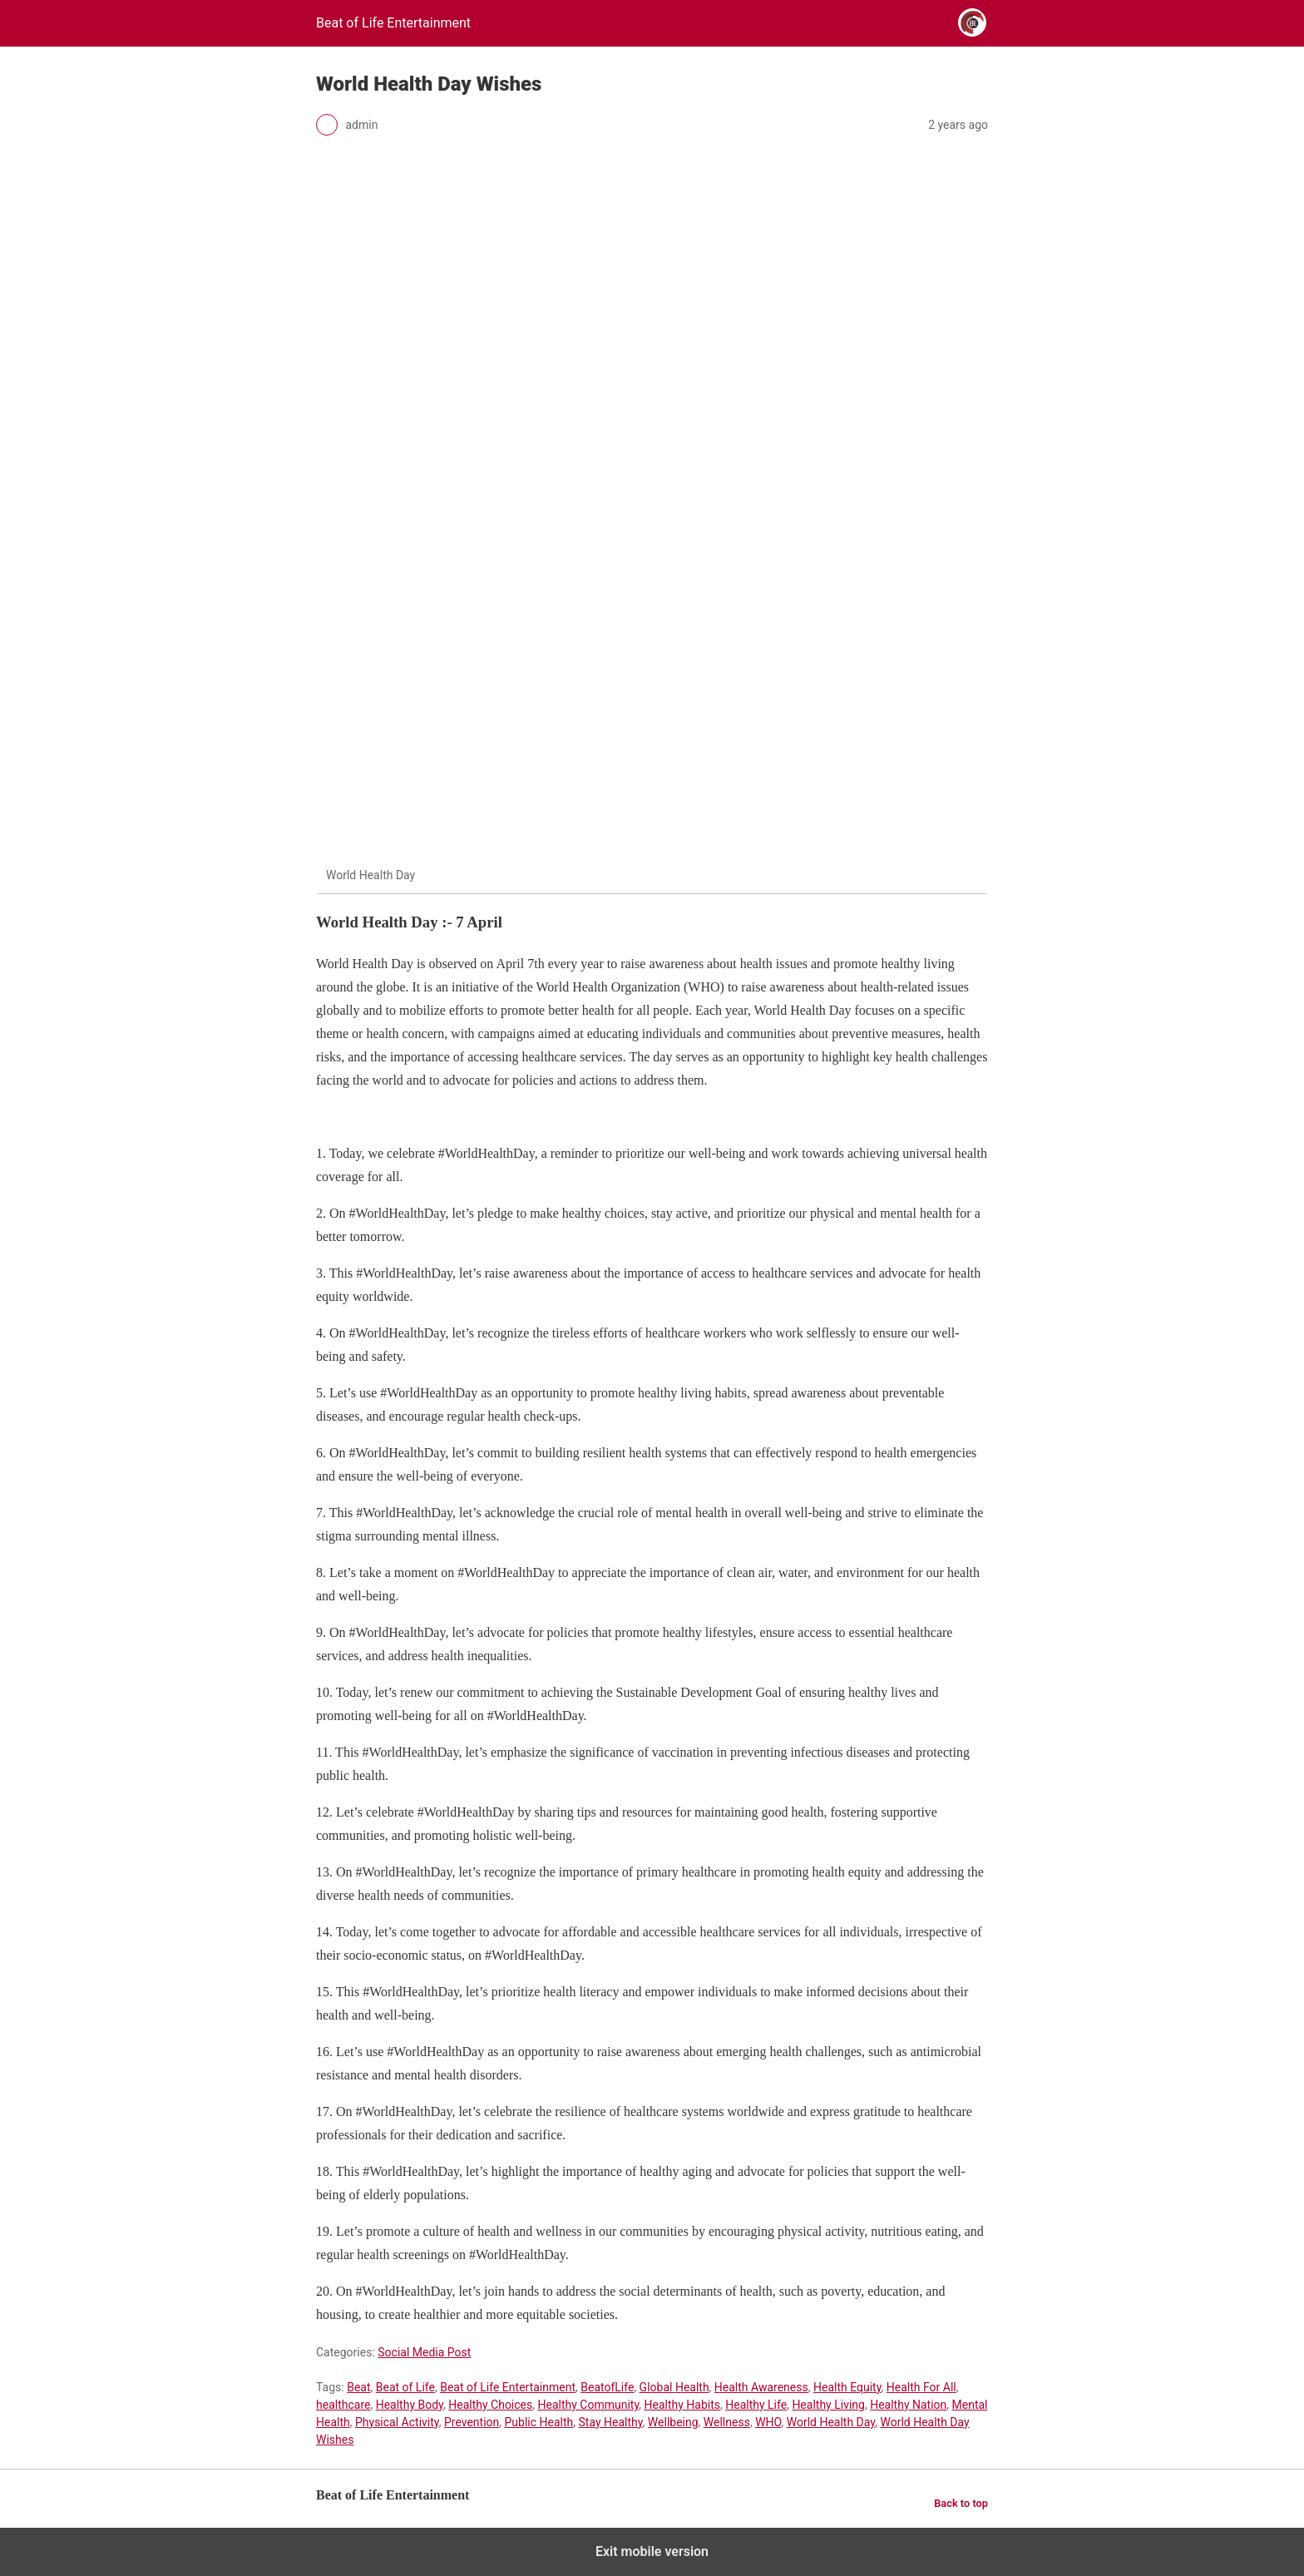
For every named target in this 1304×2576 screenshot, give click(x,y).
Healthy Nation (908, 2404)
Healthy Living (828, 2404)
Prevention (471, 2422)
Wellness (727, 2422)
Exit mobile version (652, 2551)
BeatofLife (607, 2387)
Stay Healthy (611, 2422)
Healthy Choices (490, 2404)
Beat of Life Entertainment (507, 2387)
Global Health (674, 2387)
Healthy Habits (683, 2404)
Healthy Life (756, 2404)
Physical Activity (397, 2422)
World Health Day (831, 2422)
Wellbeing (673, 2422)
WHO (768, 2422)
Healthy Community (588, 2404)
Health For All (921, 2387)
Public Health (539, 2422)
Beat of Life (405, 2387)
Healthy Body (409, 2404)
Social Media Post (424, 2352)
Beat (358, 2387)
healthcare (343, 2404)
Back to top (961, 2503)
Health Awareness (761, 2387)
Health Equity (847, 2387)
